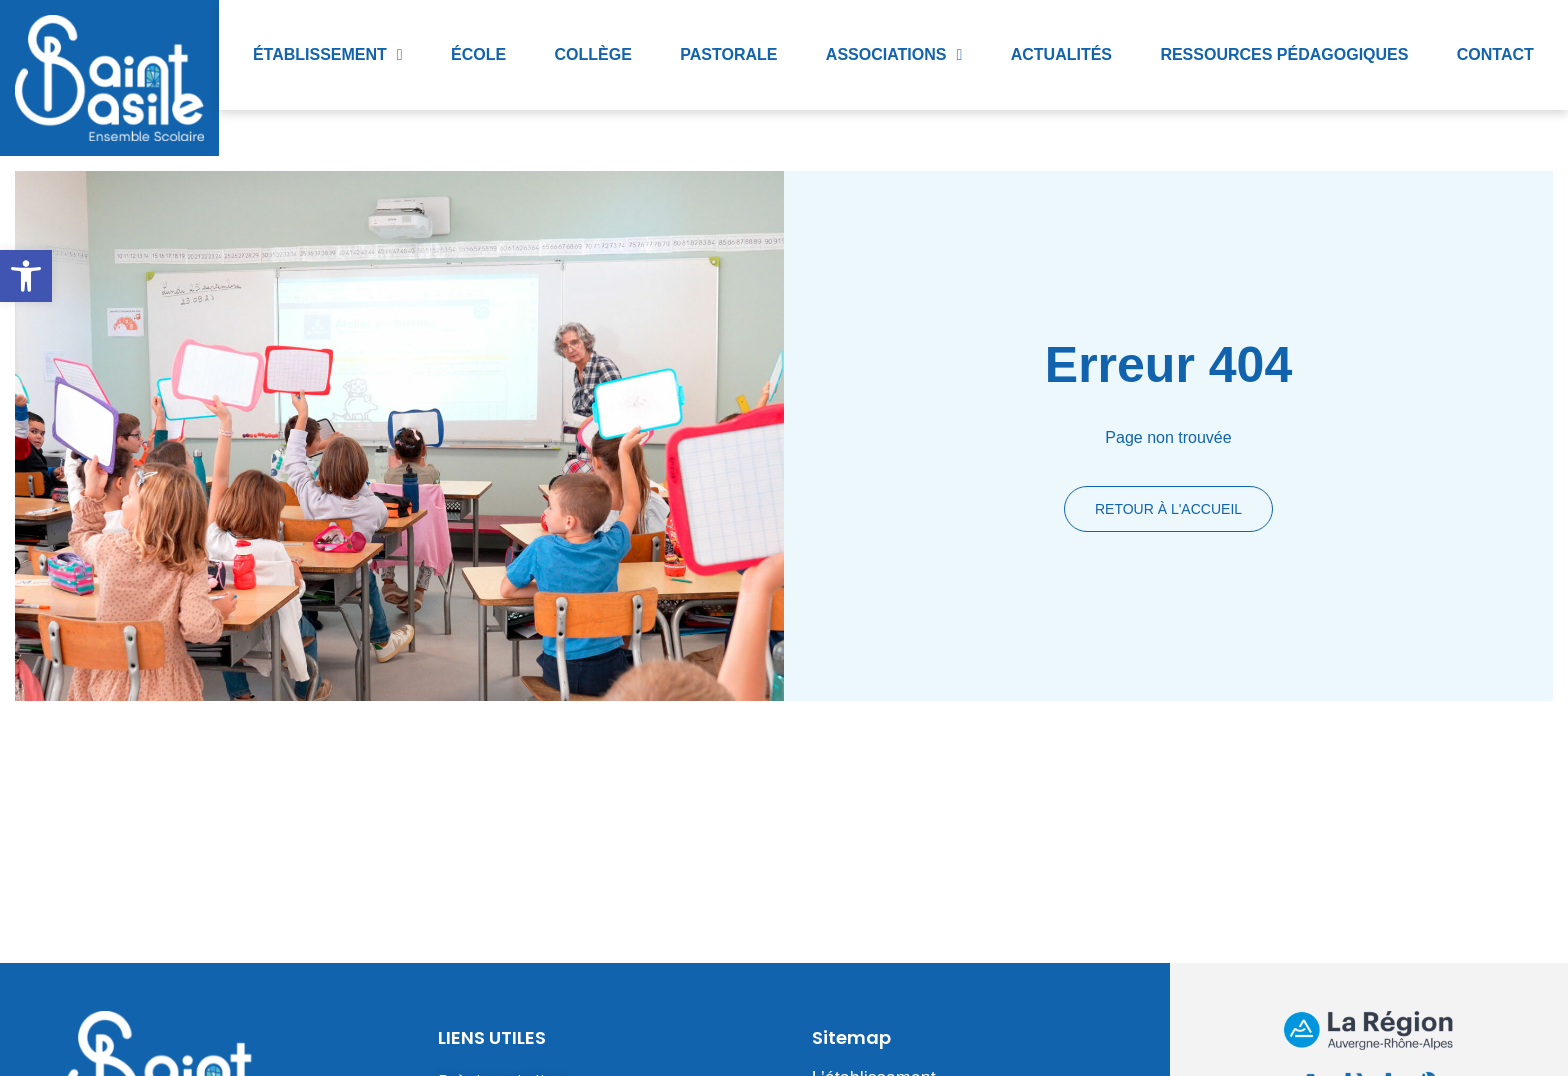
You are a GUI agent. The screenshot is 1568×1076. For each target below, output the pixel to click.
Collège (593, 54)
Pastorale (728, 54)
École (478, 54)
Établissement (328, 55)
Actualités (1061, 54)
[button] (26, 276)
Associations (894, 55)
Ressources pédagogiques (1284, 54)
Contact (1495, 54)
